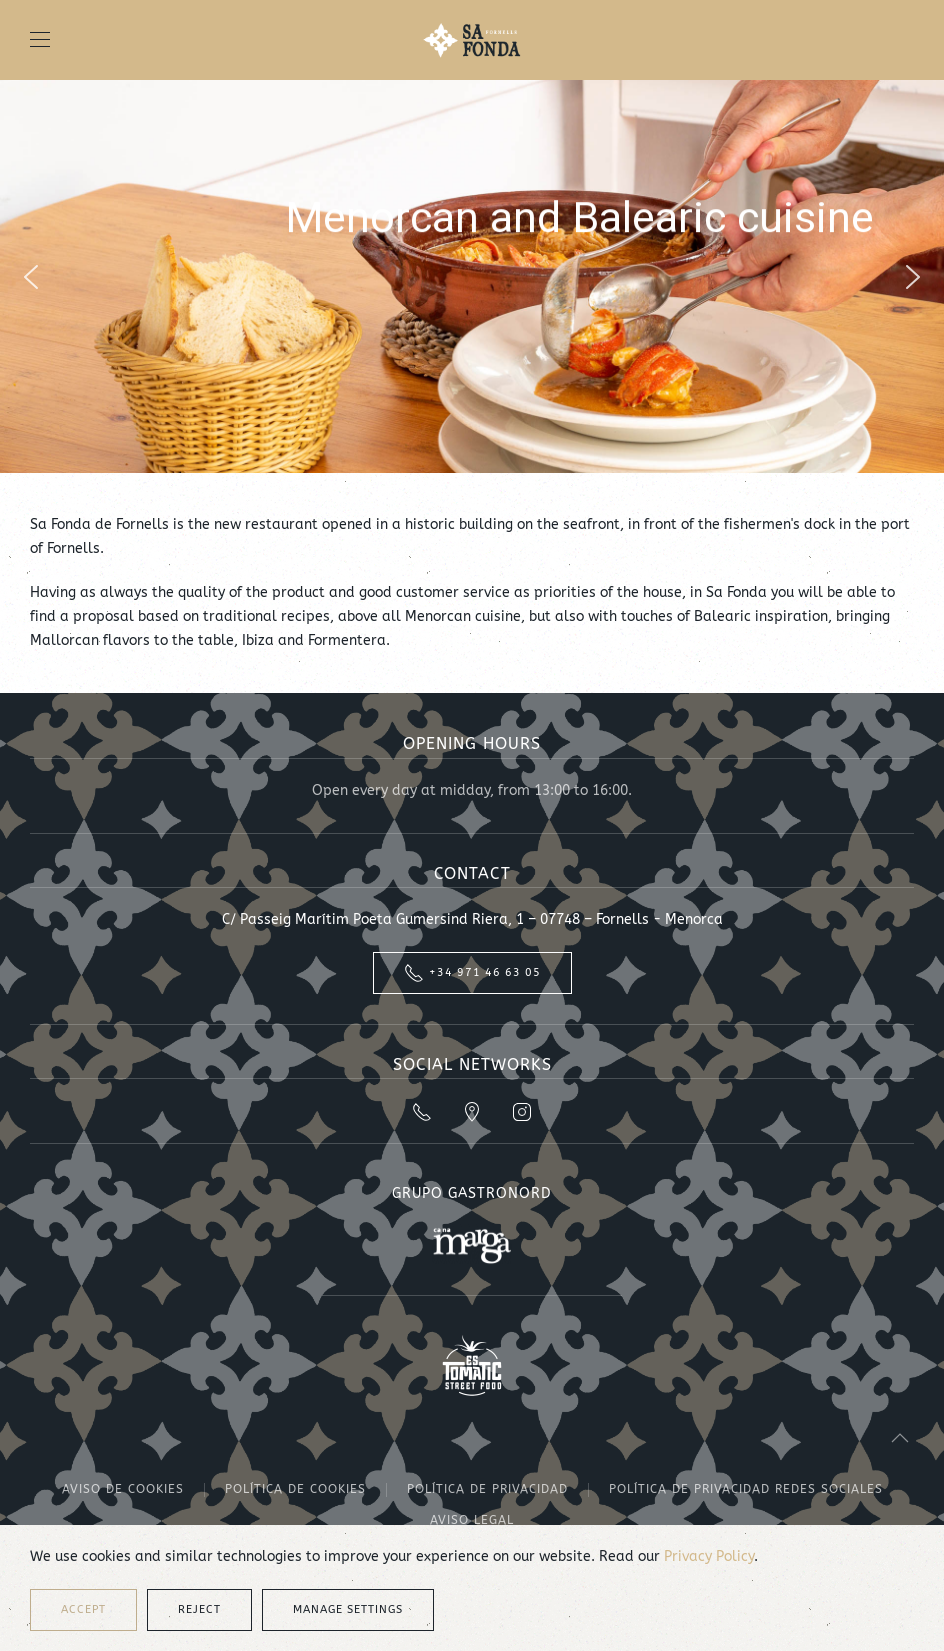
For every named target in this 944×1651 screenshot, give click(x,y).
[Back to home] (472, 40)
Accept (83, 1609)
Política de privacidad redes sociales (746, 1489)
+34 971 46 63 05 (472, 973)
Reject (199, 1609)
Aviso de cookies (123, 1489)
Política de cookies (295, 1489)
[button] (40, 40)
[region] (472, 276)
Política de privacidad (487, 1489)
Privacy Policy (709, 1556)
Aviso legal (472, 1520)
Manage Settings (348, 1609)
